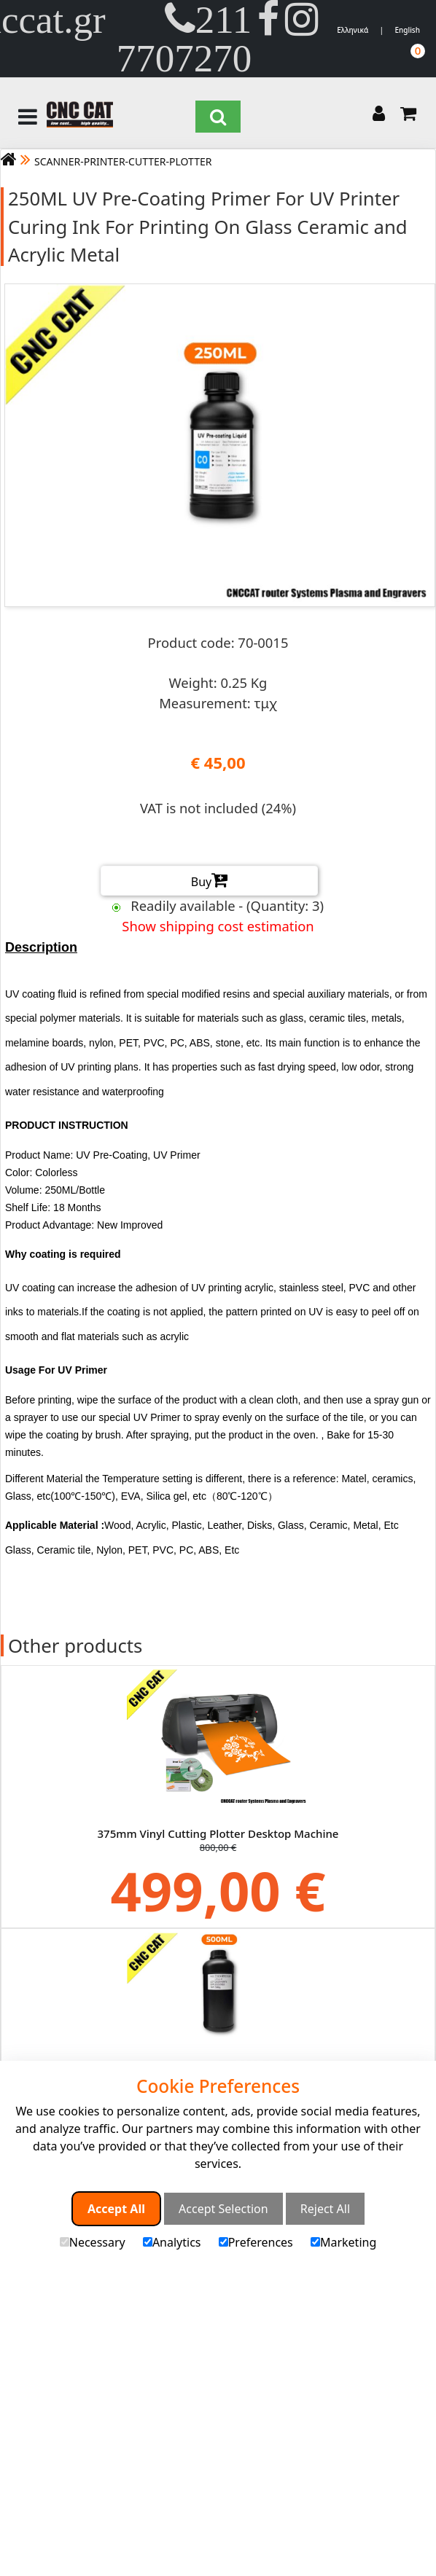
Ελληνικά (352, 30)
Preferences (256, 2242)
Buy (209, 880)
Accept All (116, 2209)
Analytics (172, 2242)
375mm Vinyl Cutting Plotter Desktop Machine (218, 1833)
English (407, 30)
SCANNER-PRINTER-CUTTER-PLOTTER (122, 161)
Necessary (92, 2242)
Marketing (343, 2242)
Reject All (325, 2209)
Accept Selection (223, 2209)
